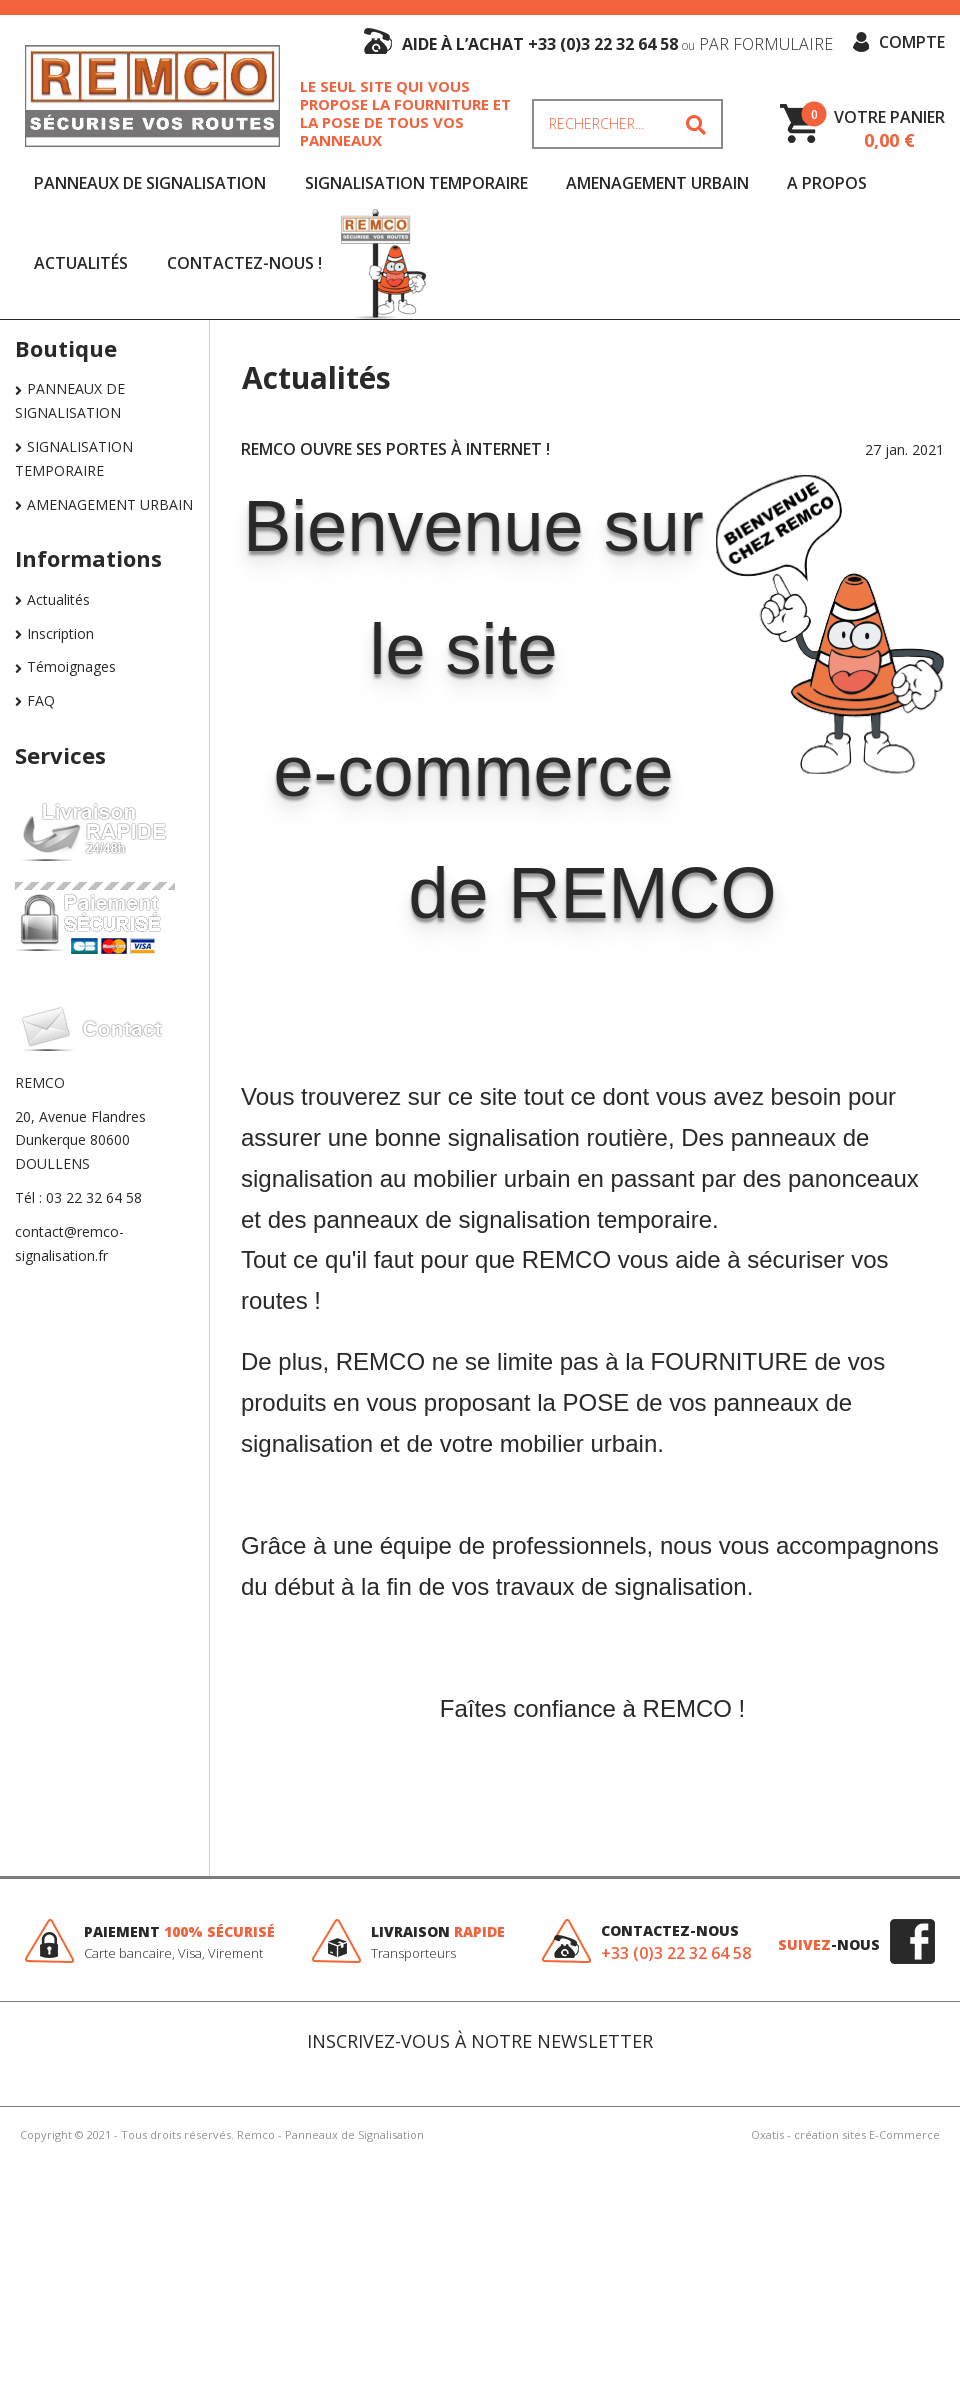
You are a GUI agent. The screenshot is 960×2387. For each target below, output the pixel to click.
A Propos (827, 183)
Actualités (81, 263)
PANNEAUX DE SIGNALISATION (150, 183)
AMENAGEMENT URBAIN (657, 183)
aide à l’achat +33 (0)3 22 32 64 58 (617, 44)
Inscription (60, 633)
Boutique (66, 348)
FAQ (41, 700)
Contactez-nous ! (244, 263)
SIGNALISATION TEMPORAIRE (416, 183)
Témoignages (71, 666)
